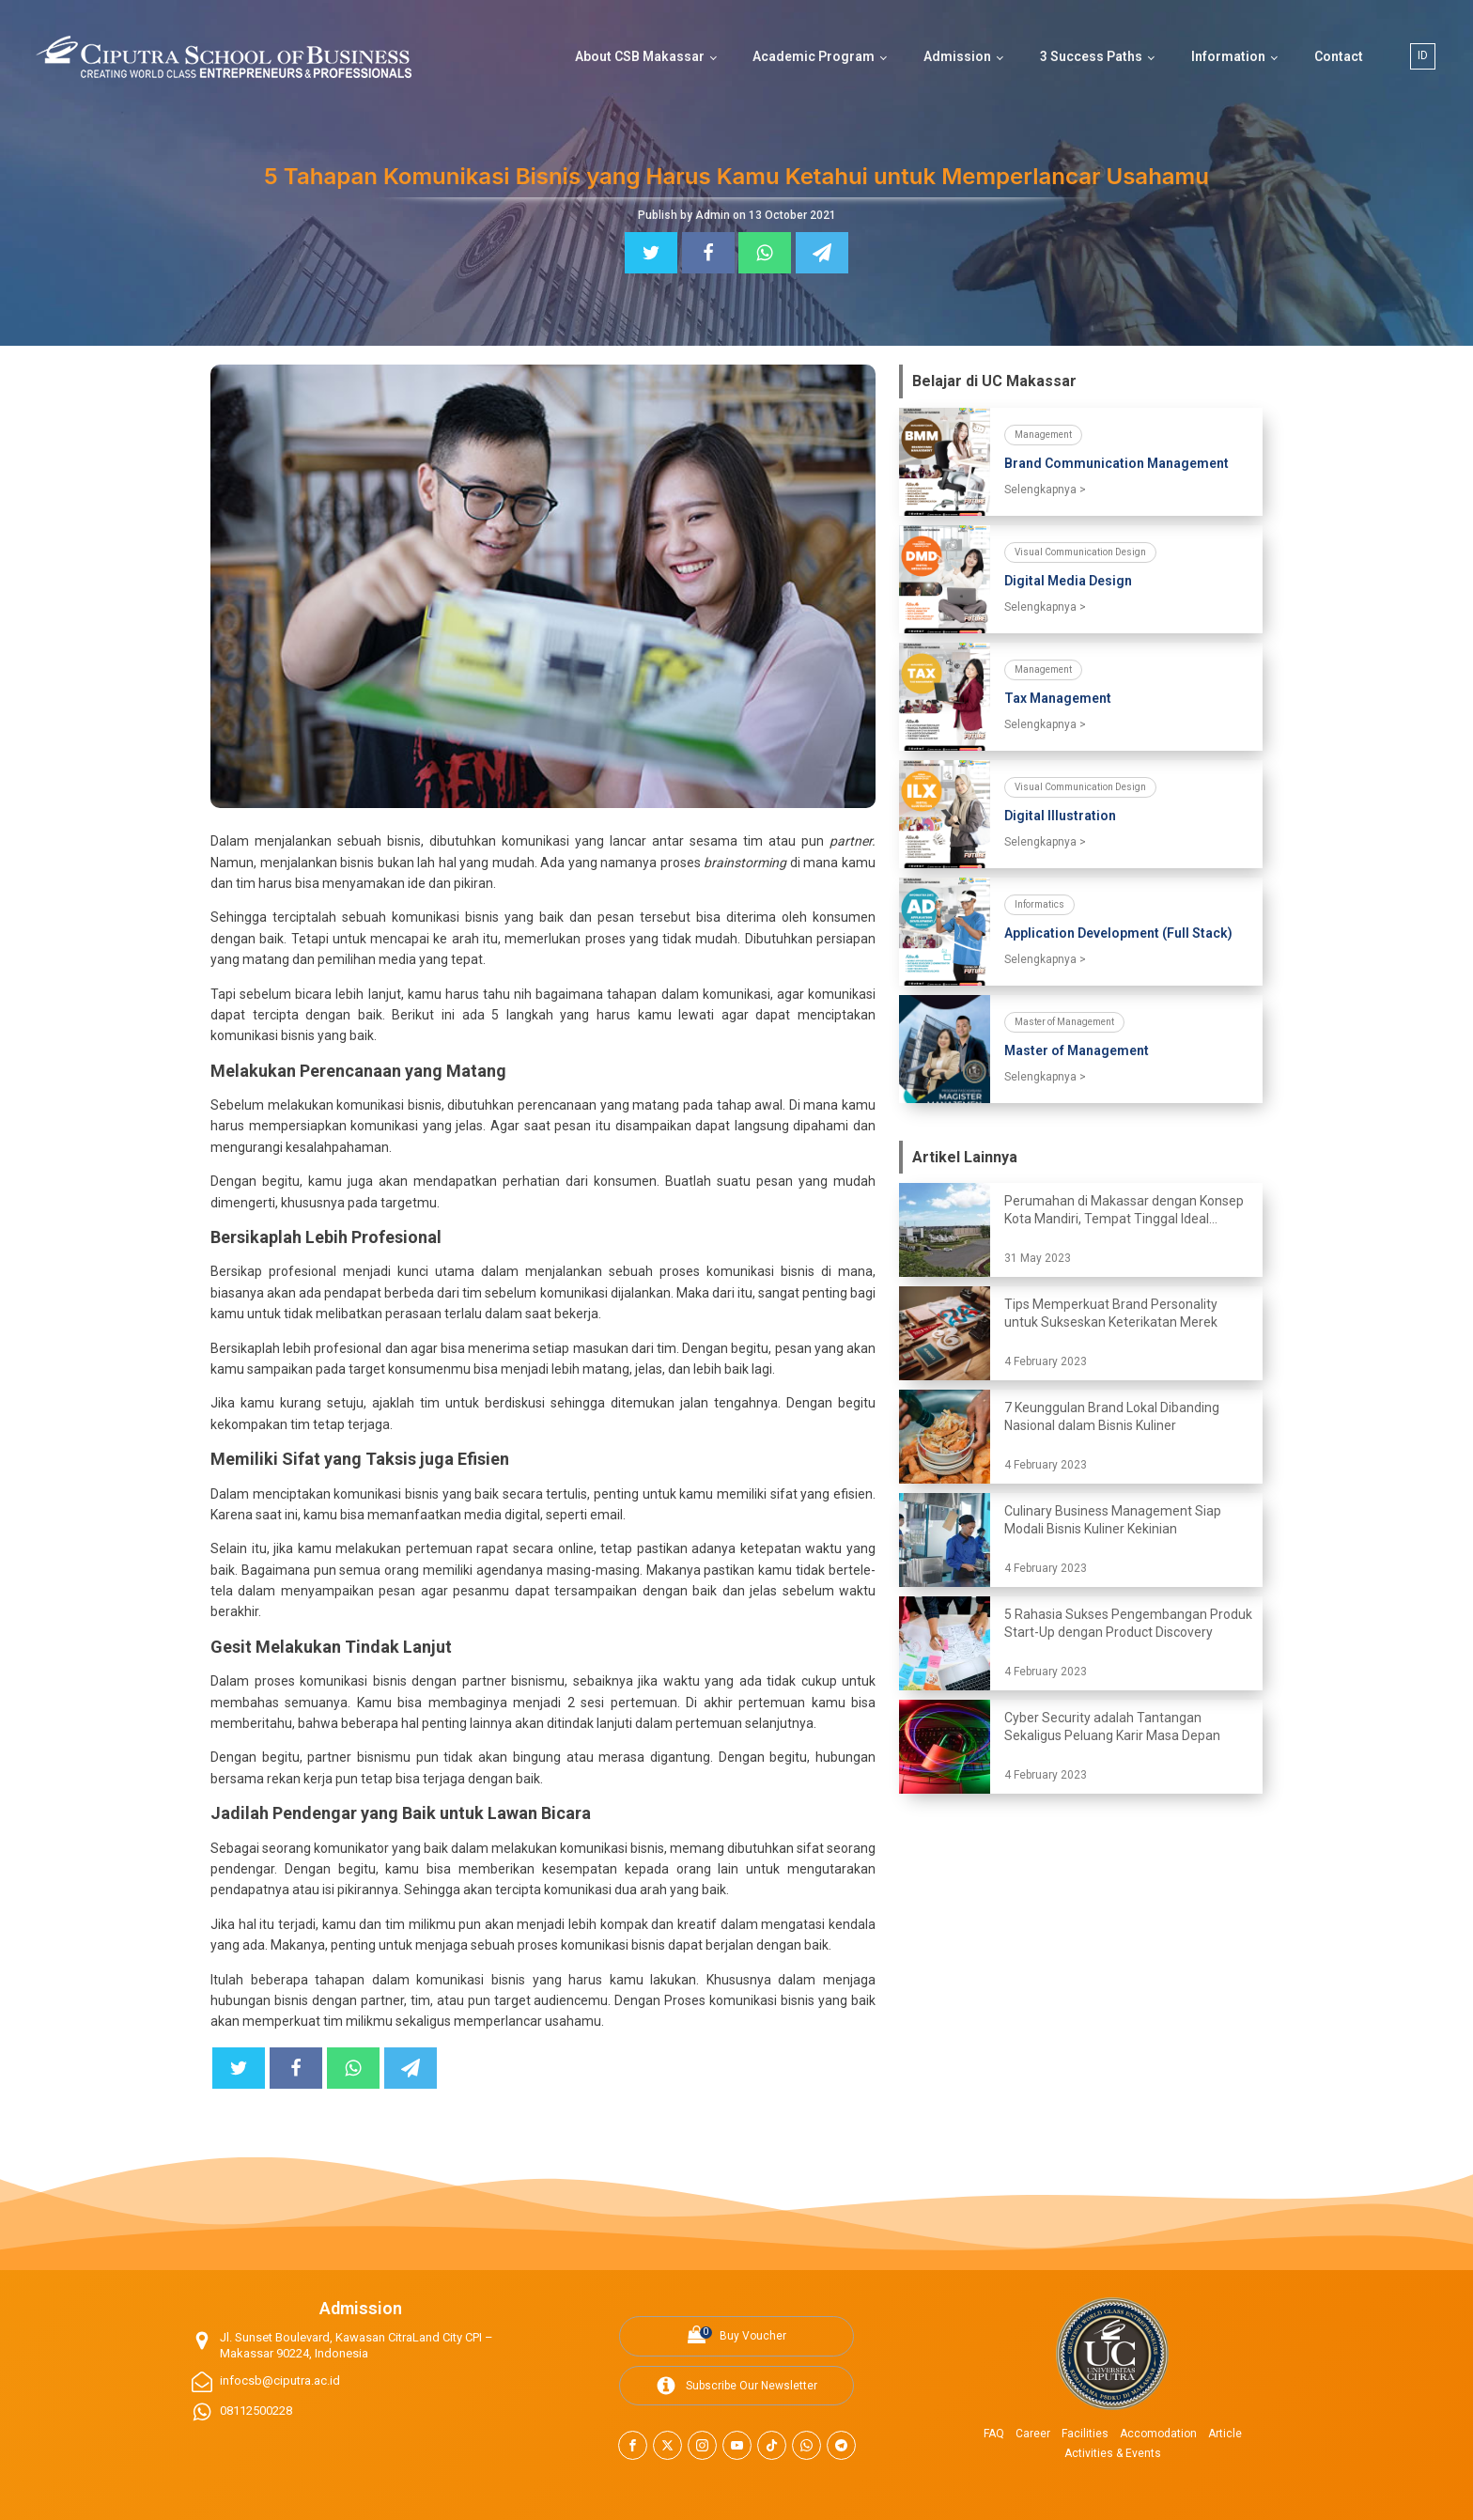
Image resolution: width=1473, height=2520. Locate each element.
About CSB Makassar (640, 56)
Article (1225, 2433)
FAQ (994, 2433)
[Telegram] (822, 252)
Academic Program (813, 56)
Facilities (1085, 2433)
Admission (957, 56)
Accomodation (1158, 2433)
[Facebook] (708, 252)
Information (1228, 56)
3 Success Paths (1091, 56)
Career (1033, 2433)
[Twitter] (651, 252)
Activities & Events (1112, 2453)
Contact (1338, 56)
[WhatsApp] (764, 252)
